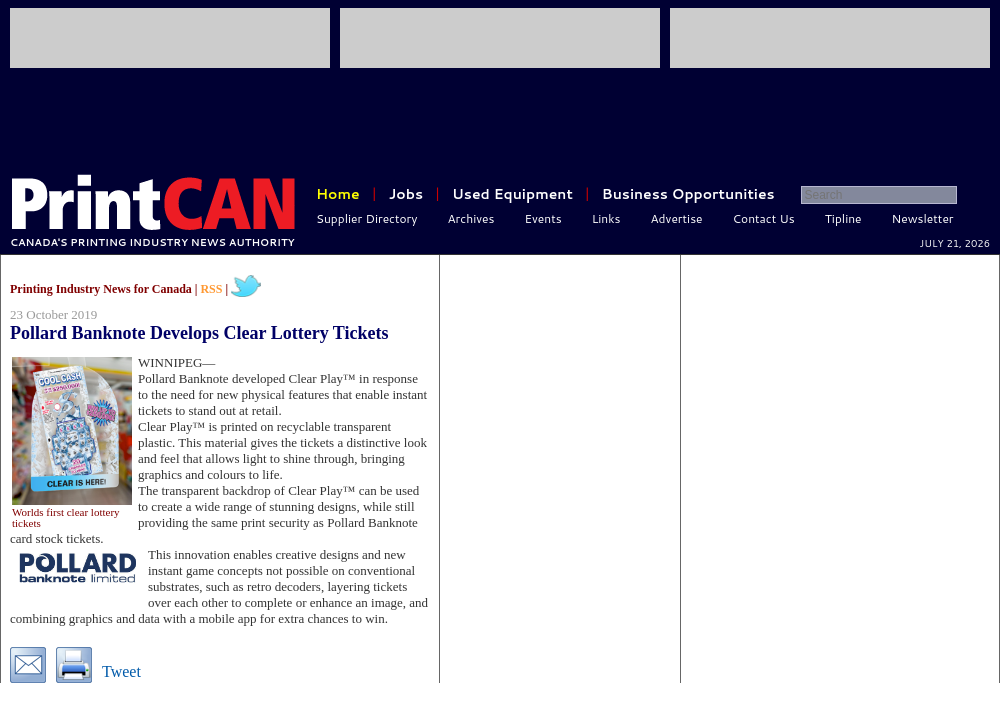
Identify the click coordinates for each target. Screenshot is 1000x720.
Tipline (843, 218)
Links (606, 218)
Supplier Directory (367, 218)
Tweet (121, 671)
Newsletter (923, 218)
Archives (471, 218)
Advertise (677, 218)
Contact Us (764, 218)
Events (542, 218)
